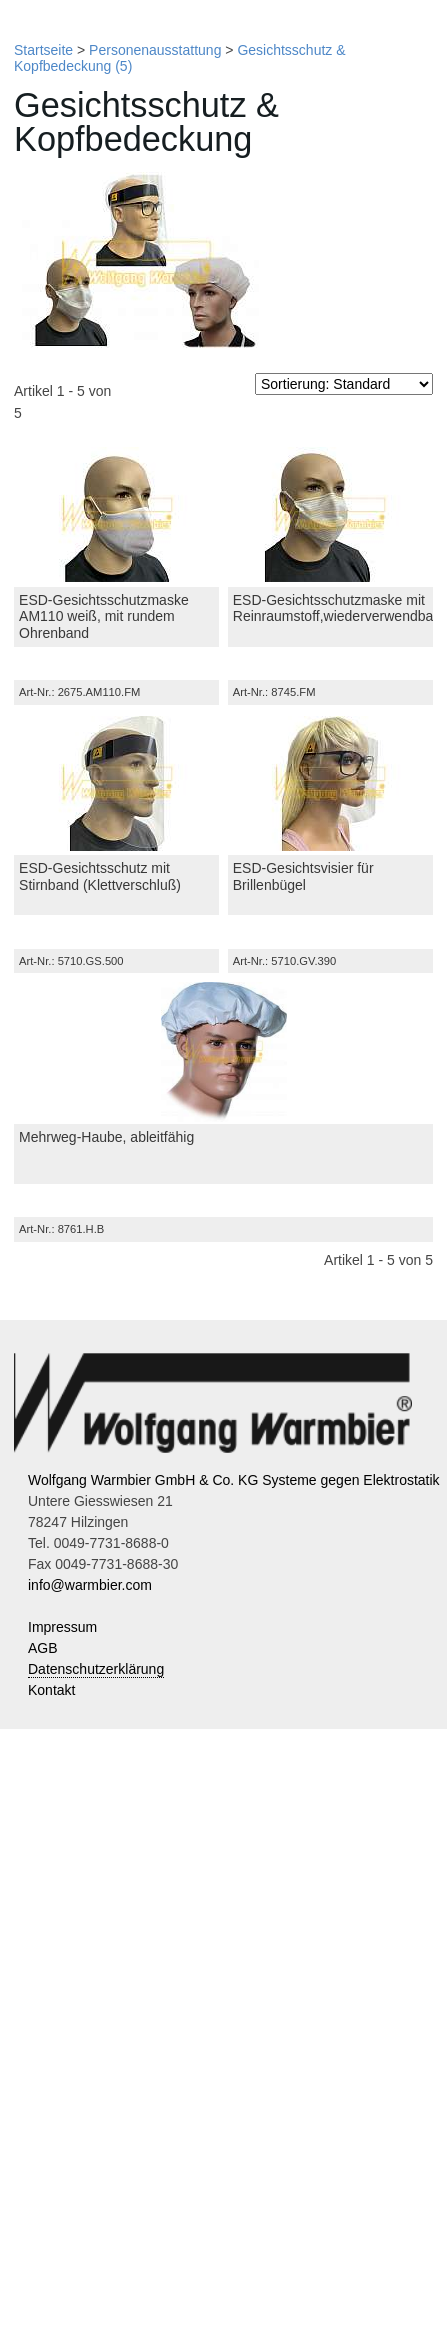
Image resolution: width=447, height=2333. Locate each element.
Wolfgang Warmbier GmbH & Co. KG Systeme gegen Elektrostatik (234, 1480)
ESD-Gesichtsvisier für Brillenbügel (303, 876)
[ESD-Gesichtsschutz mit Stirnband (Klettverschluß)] (116, 783)
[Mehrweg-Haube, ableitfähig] (223, 1052)
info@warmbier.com (90, 1585)
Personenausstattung (155, 50)
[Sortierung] (344, 384)
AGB (43, 1648)
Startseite (43, 50)
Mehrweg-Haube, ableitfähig (106, 1137)
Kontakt (51, 1690)
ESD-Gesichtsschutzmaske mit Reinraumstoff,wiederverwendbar (335, 608)
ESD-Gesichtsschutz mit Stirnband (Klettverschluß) (100, 876)
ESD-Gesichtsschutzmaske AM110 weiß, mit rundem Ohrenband (104, 617)
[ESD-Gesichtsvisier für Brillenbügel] (330, 783)
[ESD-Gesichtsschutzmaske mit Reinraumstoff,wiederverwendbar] (330, 515)
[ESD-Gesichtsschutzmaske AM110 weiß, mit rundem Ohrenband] (116, 515)
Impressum (62, 1627)
